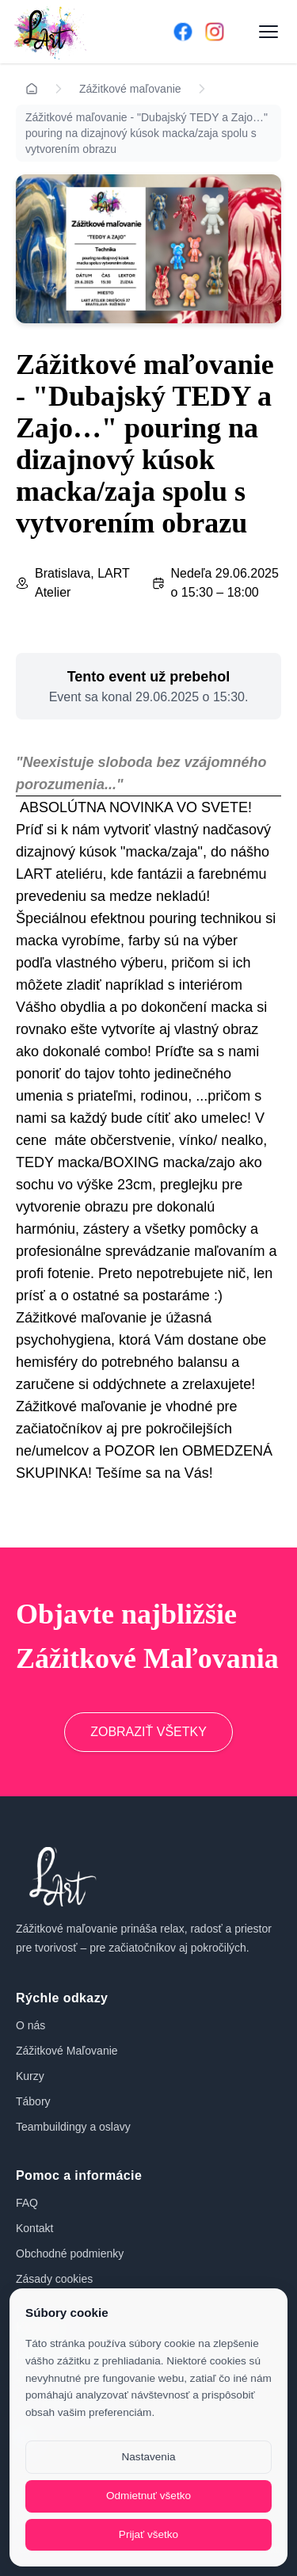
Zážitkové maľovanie (130, 88)
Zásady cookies (54, 2279)
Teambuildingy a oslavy (73, 2126)
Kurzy (30, 2076)
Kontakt (34, 2228)
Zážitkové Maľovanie (67, 2050)
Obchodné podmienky (70, 2253)
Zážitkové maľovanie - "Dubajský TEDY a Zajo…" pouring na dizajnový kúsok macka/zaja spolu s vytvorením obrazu (146, 133)
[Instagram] (214, 31)
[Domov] (71, 31)
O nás (30, 2025)
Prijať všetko (148, 2534)
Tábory (33, 2101)
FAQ (27, 2202)
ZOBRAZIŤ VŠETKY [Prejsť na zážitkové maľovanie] (148, 1731)
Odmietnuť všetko (148, 2496)
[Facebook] (182, 31)
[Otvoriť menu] (268, 31)
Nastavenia (148, 2457)
